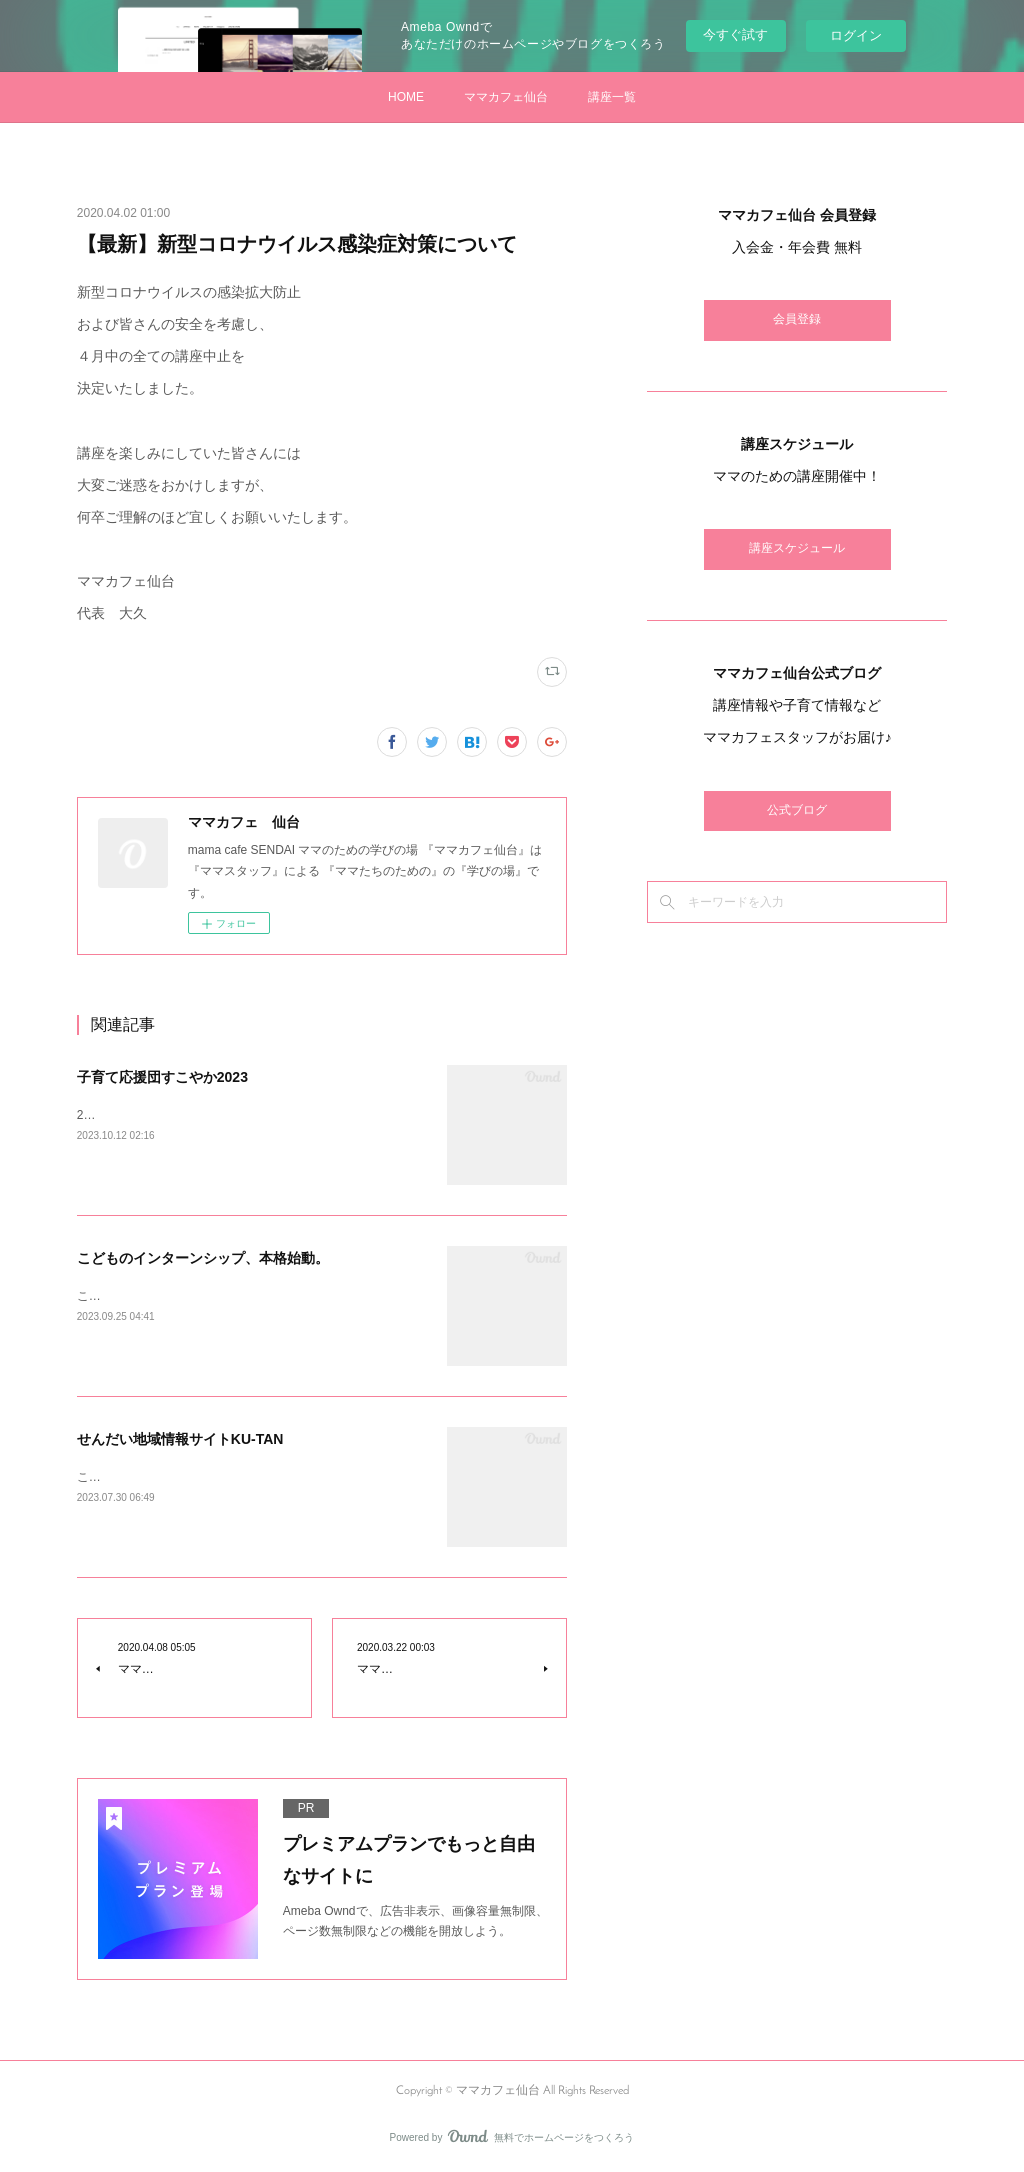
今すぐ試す (735, 34)
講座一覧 (612, 97)
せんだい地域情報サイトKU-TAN (180, 1439)
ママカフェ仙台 (506, 97)
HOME (406, 97)
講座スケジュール (797, 549)
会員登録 (797, 320)
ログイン (856, 35)
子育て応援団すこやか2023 (162, 1077)
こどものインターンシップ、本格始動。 (203, 1258)
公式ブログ (797, 811)
